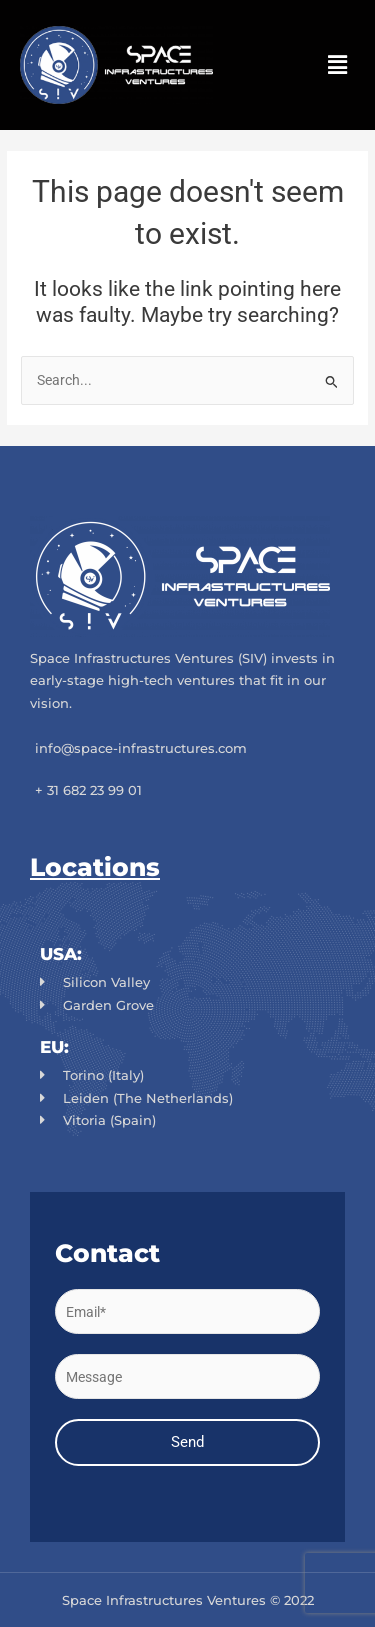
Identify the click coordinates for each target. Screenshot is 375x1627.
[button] (338, 65)
